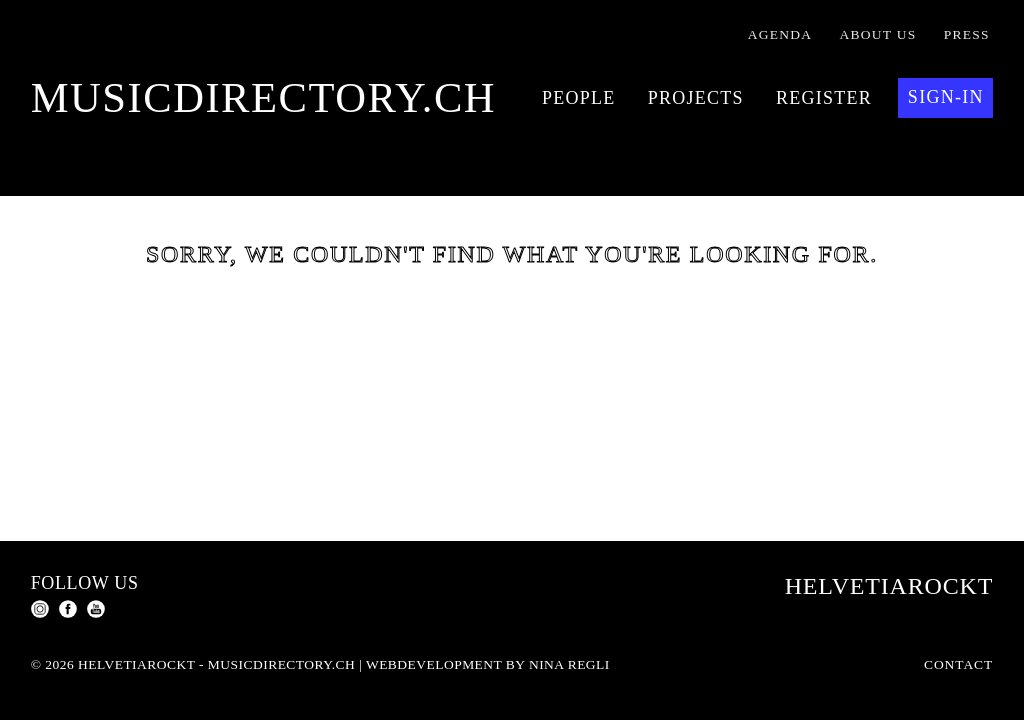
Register (824, 98)
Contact (958, 664)
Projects (696, 98)
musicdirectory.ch (264, 98)
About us (878, 34)
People (579, 98)
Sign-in (946, 97)
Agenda (780, 34)
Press (967, 34)
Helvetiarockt (889, 586)
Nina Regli (569, 664)
